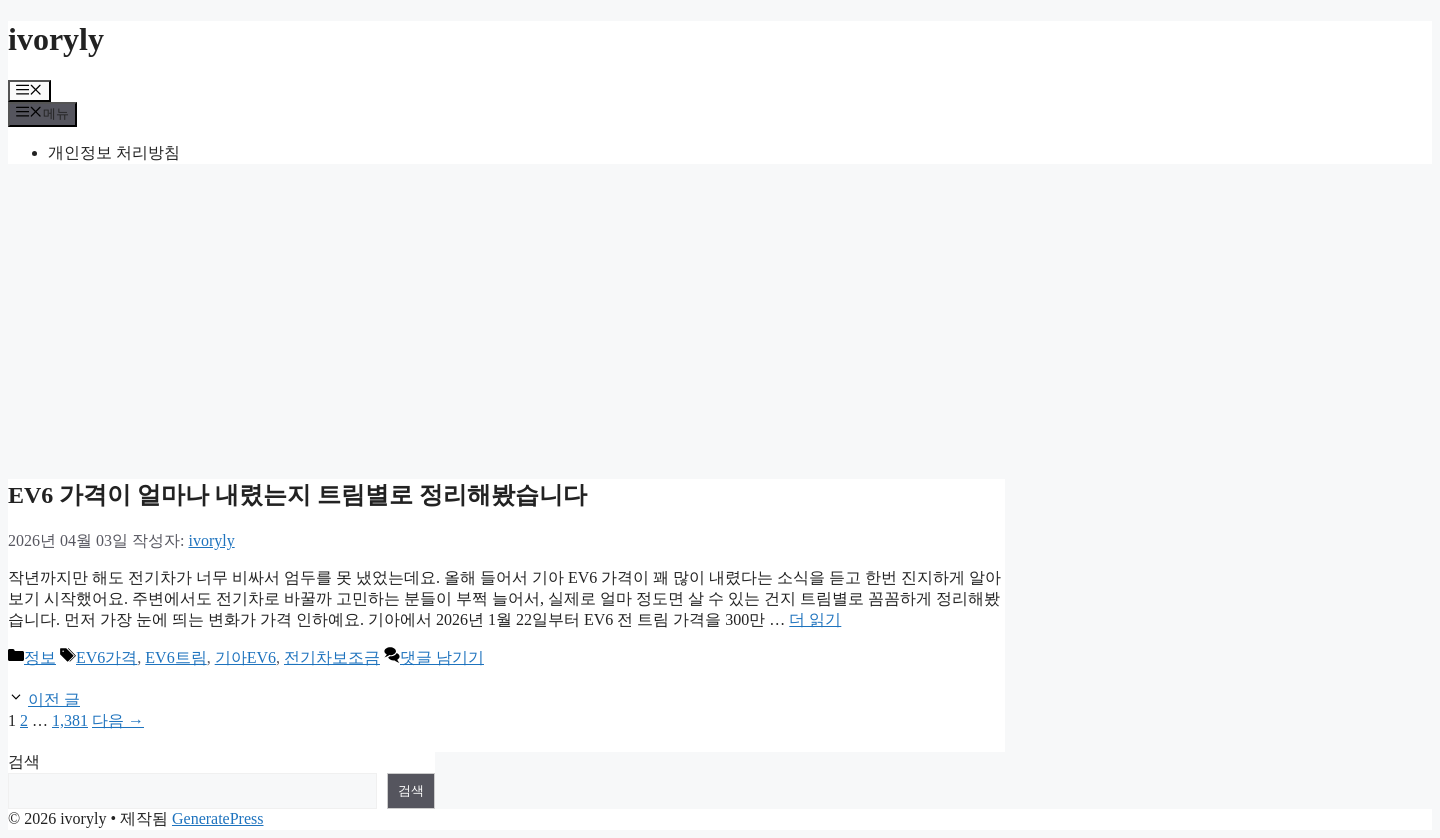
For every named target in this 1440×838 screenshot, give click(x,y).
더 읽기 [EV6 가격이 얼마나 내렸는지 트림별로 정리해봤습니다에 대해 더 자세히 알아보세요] (815, 619)
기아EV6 (245, 657)
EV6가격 (106, 657)
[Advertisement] (720, 320)
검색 (24, 761)
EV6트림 (175, 657)
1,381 (70, 720)
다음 (118, 720)
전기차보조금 (332, 657)
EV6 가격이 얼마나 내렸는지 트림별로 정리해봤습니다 (297, 495)
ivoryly (56, 39)
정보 (40, 657)
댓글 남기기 (442, 657)
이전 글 (54, 699)
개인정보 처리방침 (114, 152)
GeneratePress (218, 818)
